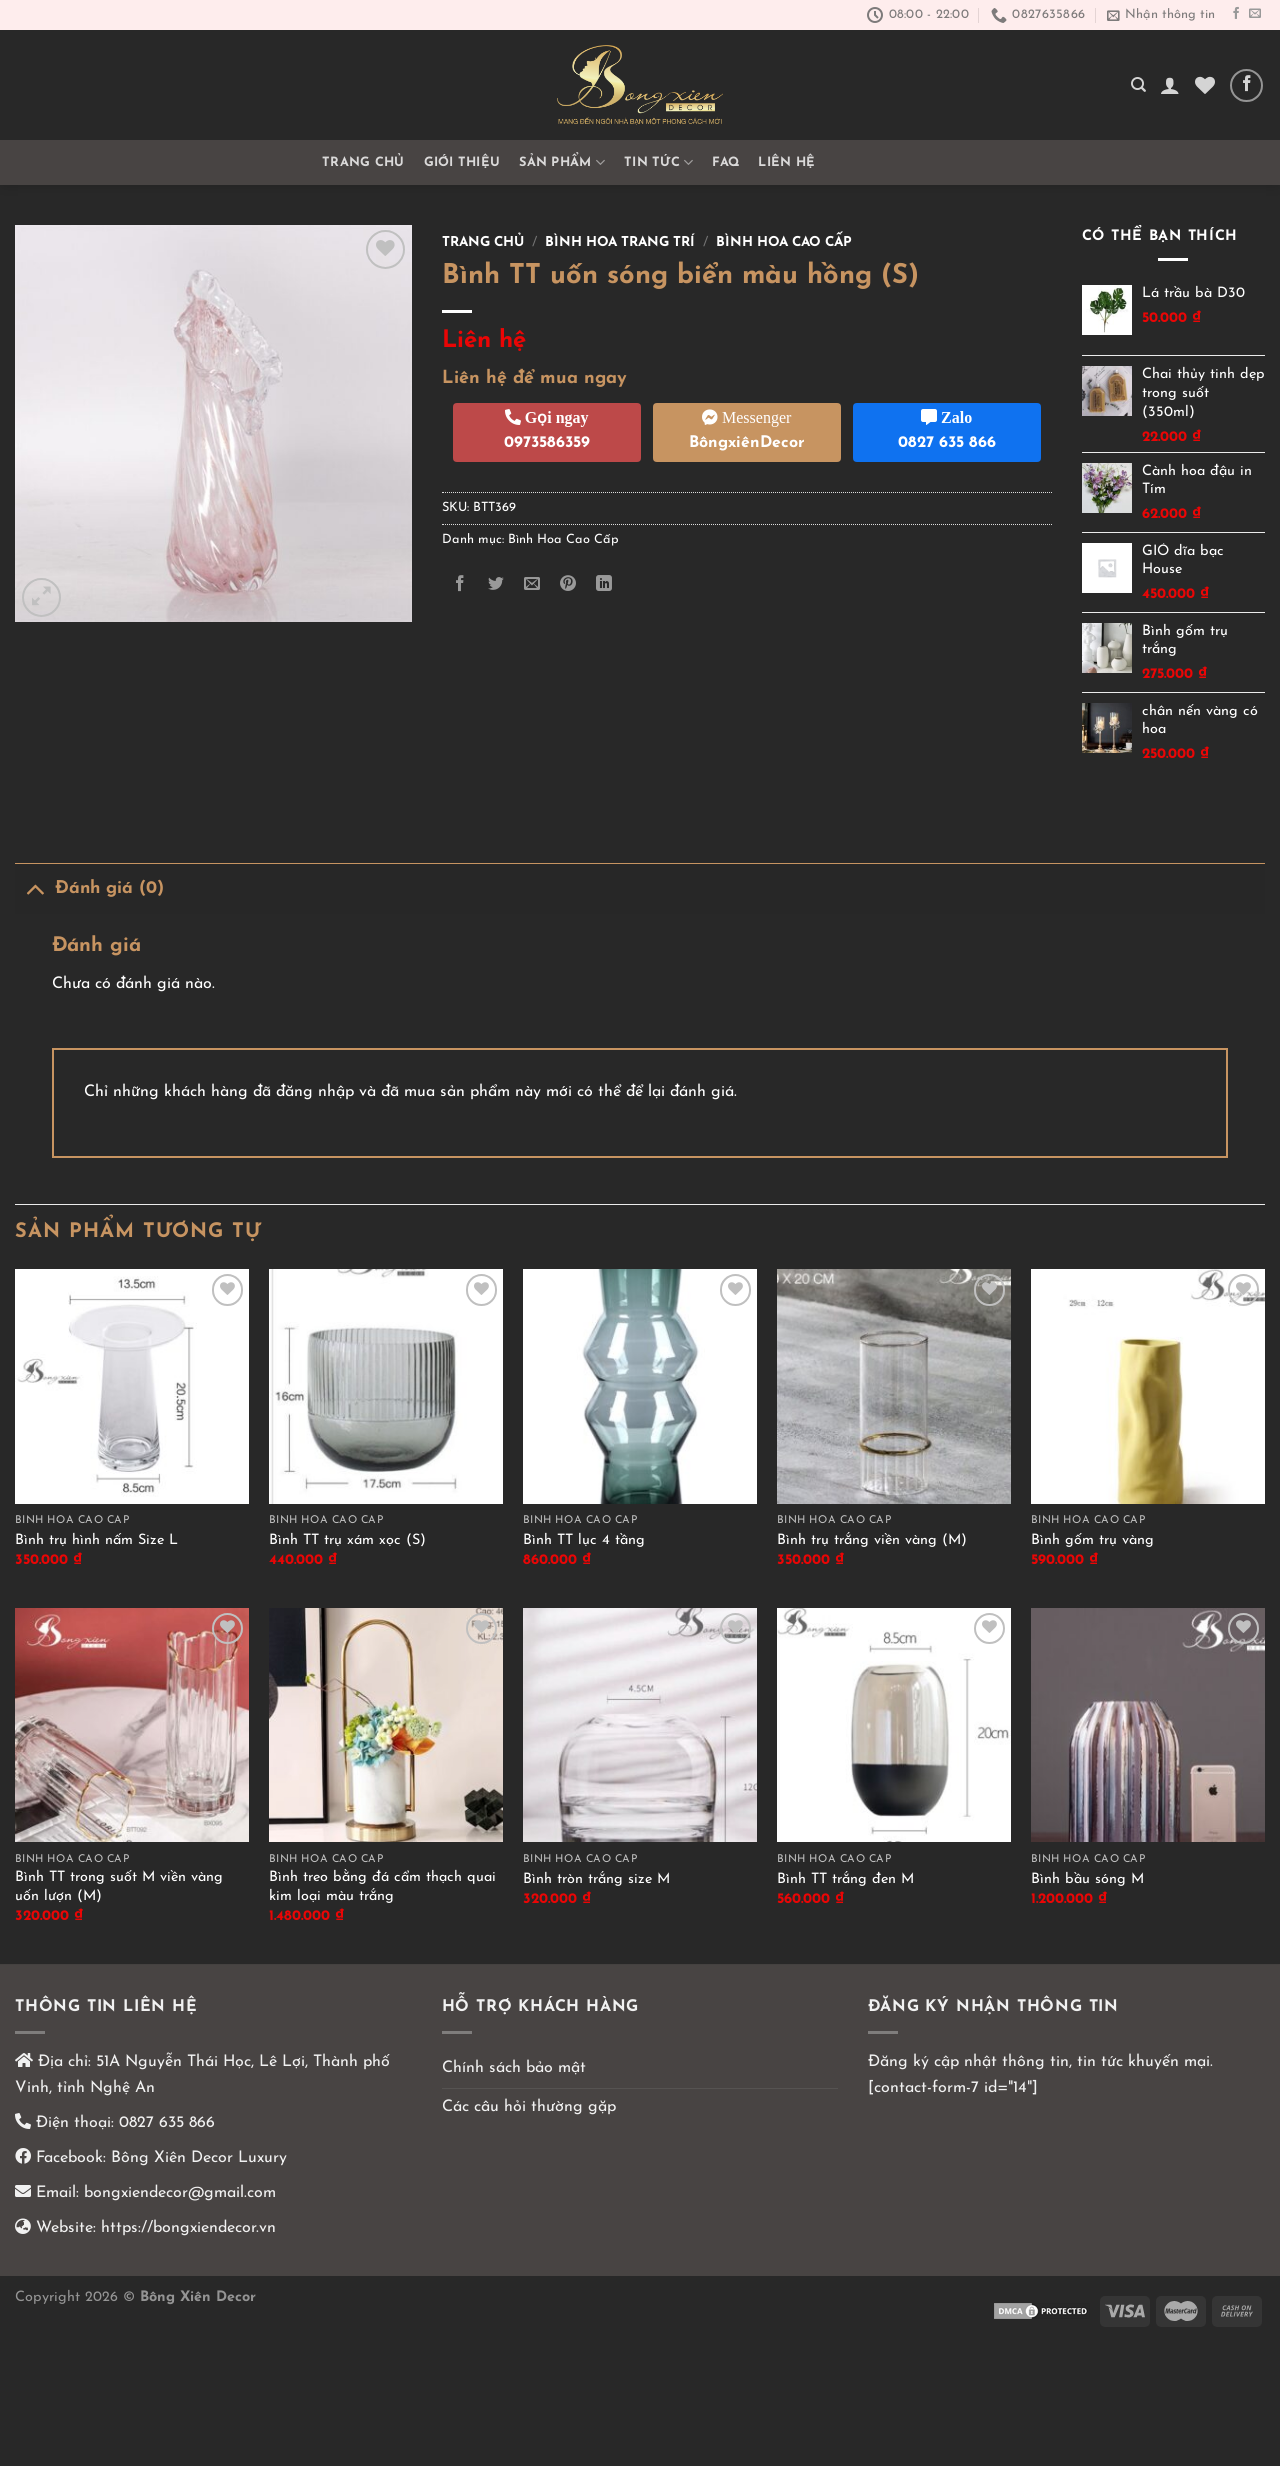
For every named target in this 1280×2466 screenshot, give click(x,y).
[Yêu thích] (1205, 85)
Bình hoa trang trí (620, 242)
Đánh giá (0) (89, 888)
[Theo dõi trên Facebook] (1236, 14)
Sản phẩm (562, 162)
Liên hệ (786, 162)
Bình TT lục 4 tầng (584, 1540)
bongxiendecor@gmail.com (177, 2193)
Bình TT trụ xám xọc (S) (347, 1540)
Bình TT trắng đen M (845, 1879)
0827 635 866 (167, 2123)
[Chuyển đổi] (34, 888)
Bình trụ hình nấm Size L (96, 1540)
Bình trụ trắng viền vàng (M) (872, 1540)
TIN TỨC (658, 162)
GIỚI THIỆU (462, 162)
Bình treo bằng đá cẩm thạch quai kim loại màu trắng (382, 1887)
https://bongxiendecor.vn (188, 2228)
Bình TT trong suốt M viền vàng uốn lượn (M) (119, 1887)
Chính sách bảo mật (514, 2068)
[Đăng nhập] (1170, 85)
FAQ (725, 162)
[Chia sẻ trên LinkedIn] (604, 584)
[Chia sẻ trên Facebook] (459, 584)
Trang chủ (363, 162)
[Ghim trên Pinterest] (568, 584)
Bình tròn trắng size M (596, 1879)
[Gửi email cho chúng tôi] (1255, 14)
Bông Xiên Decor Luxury (196, 2158)
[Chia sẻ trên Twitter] (495, 584)
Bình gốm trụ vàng (1092, 1540)
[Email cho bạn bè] (531, 584)
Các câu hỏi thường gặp (529, 2107)
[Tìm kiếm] (1138, 85)
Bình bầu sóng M (1087, 1879)
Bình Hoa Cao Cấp (784, 242)
